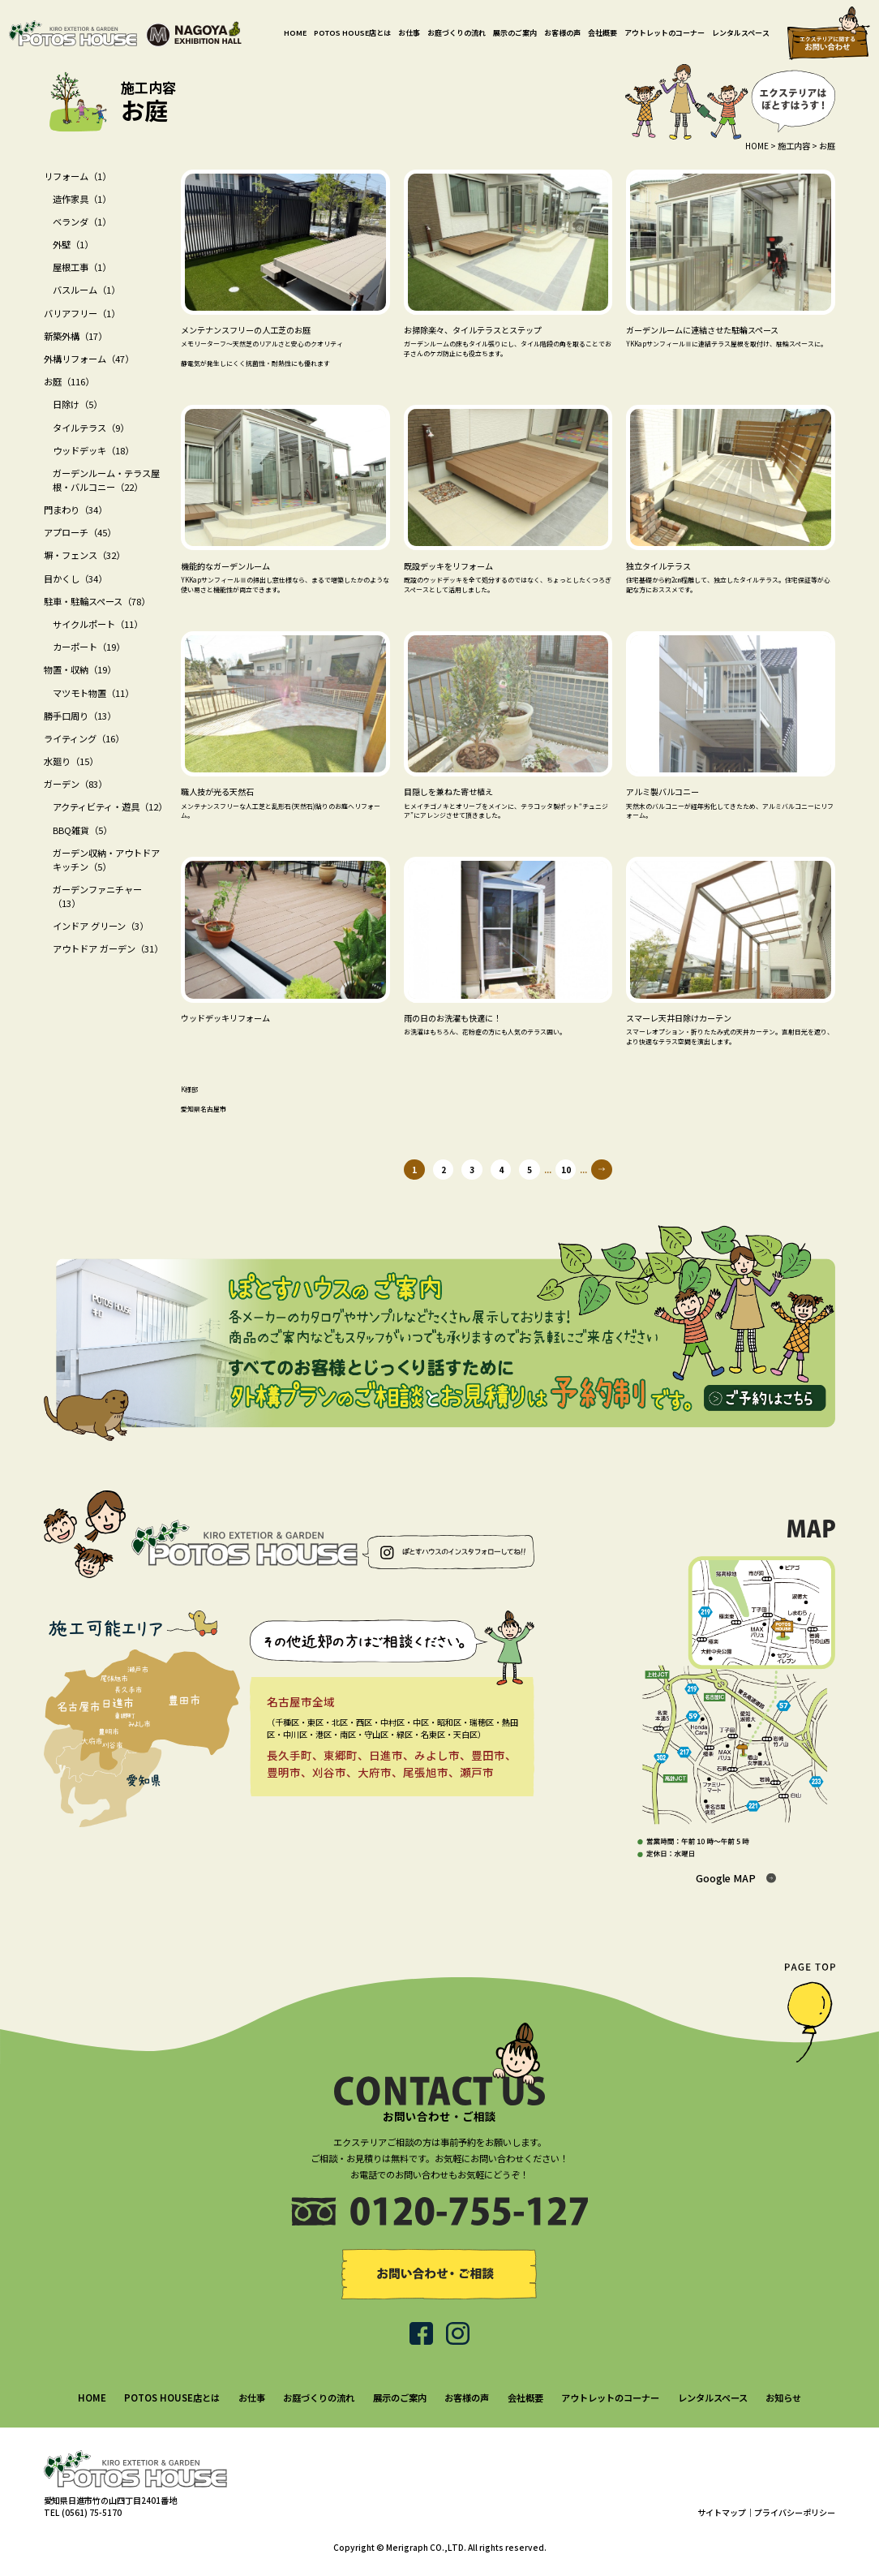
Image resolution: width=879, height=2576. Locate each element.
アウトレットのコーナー (664, 33)
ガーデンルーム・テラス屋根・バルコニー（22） (106, 480)
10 (566, 1169)
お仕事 (409, 33)
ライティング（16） (84, 738)
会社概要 (602, 33)
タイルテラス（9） (91, 427)
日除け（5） (77, 404)
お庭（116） (69, 381)
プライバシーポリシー (794, 2512)
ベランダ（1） (82, 221)
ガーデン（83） (75, 783)
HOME (295, 33)
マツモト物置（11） (93, 692)
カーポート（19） (89, 646)
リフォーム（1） (77, 176)
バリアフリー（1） (82, 313)
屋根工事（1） (82, 266)
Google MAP (726, 1878)
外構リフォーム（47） (89, 358)
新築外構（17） (75, 335)
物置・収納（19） (80, 669)
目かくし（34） (75, 578)
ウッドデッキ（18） (93, 450)
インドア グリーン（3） (100, 925)
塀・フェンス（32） (84, 554)
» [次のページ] (601, 1169)
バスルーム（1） (86, 289)
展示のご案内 (515, 33)
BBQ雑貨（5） (82, 830)
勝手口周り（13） (80, 715)
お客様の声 (562, 33)
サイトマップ (721, 2512)
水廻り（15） (71, 761)
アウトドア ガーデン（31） (108, 948)
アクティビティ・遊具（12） (110, 806)
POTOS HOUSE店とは (352, 33)
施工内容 (794, 146)
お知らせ (783, 2397)
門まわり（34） (75, 509)
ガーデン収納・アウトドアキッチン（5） (106, 859)
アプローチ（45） (80, 532)
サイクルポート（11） (98, 623)
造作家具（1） (82, 198)
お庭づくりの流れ (456, 33)
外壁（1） (73, 244)
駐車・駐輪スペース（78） (97, 601)
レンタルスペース (741, 33)
